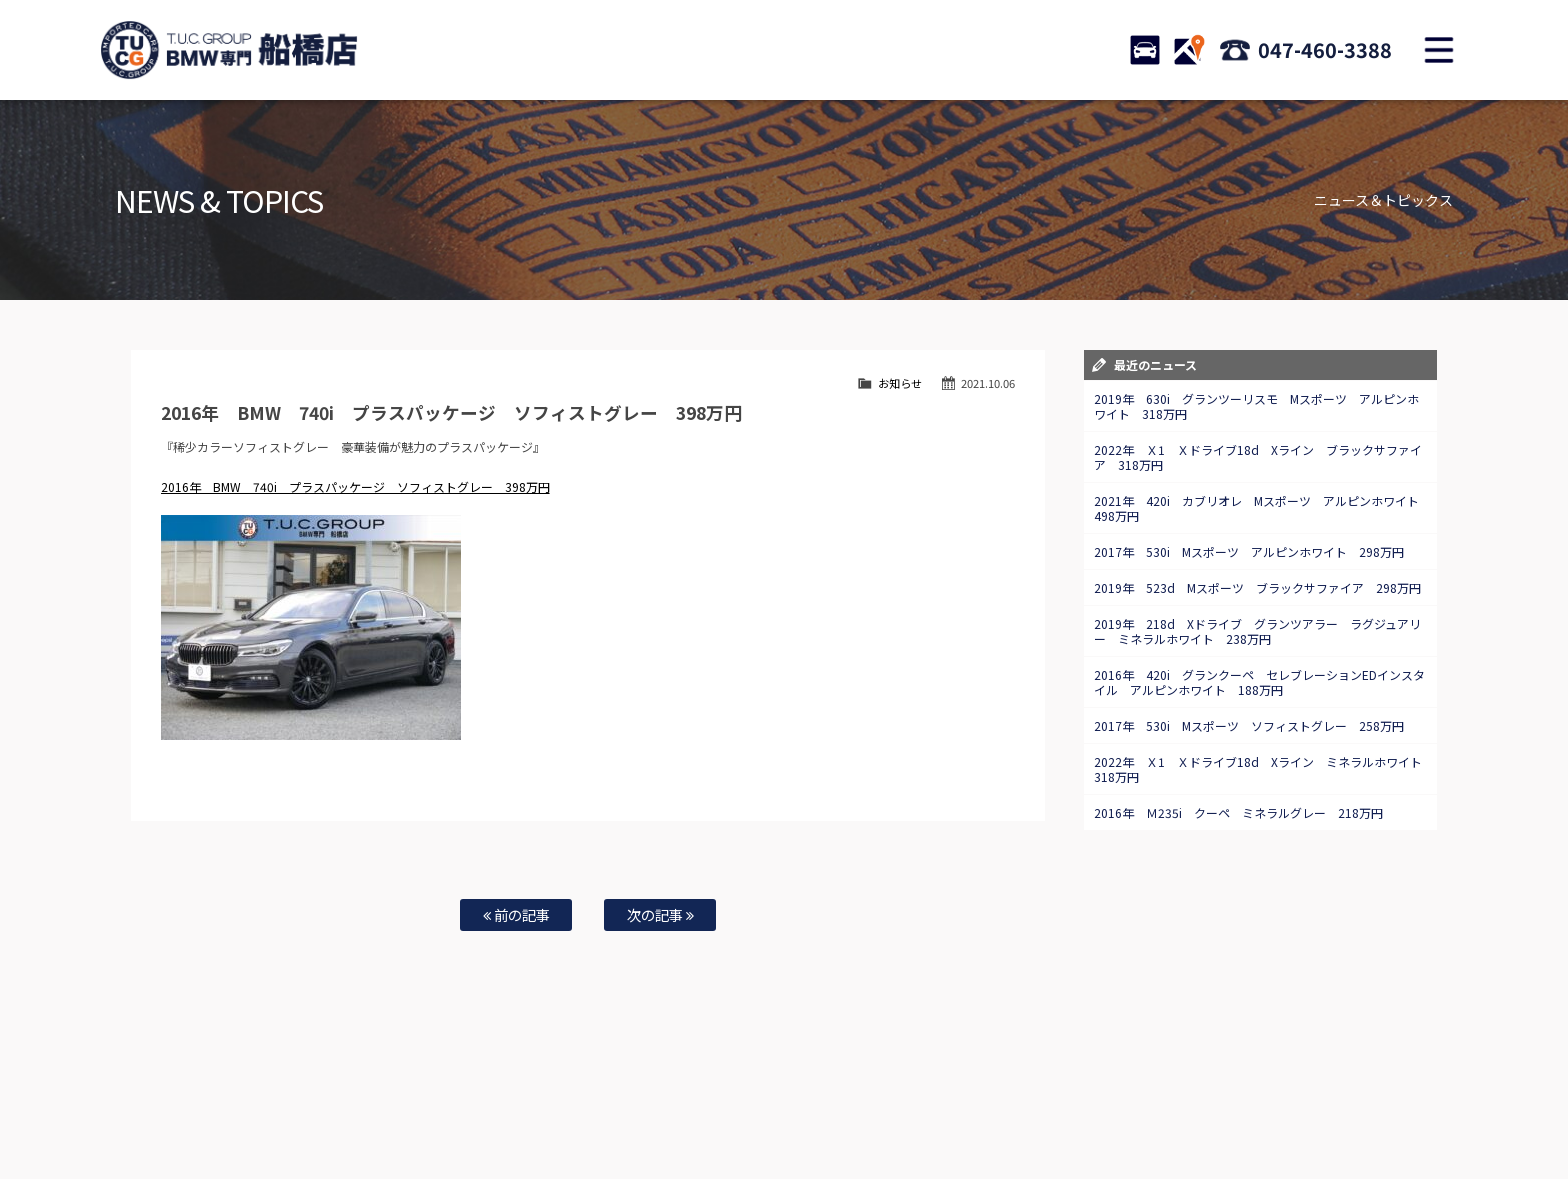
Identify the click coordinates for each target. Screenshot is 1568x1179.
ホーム (248, 1100)
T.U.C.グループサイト (815, 1120)
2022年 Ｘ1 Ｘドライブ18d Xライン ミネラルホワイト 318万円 (1264, 769)
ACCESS (1189, 50)
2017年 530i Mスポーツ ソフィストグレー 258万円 (1249, 725)
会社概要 (1109, 1100)
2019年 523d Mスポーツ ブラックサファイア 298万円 (1257, 587)
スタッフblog (1305, 1100)
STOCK (1145, 50)
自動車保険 (656, 1100)
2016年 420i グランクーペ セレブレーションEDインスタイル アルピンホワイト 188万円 (1259, 682)
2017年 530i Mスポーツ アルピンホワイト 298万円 (1249, 551)
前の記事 (516, 914)
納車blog (725, 1120)
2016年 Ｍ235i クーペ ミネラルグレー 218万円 (1238, 812)
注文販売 (462, 1100)
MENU (1439, 50)
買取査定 (588, 1100)
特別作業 (724, 1100)
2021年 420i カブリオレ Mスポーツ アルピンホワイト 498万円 (1262, 508)
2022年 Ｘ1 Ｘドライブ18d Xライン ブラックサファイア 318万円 (1258, 457)
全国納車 (525, 1100)
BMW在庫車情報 (322, 1100)
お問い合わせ (797, 1100)
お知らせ (900, 383)
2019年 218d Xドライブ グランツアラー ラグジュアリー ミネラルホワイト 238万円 (1257, 631)
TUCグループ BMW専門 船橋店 (229, 50)
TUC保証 (400, 1100)
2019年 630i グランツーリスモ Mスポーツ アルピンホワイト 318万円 (1256, 406)
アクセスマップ (1031, 1100)
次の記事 (660, 914)
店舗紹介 (953, 1100)
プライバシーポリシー (1202, 1100)
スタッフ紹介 (880, 1100)
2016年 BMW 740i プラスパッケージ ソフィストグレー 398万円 (355, 486)
